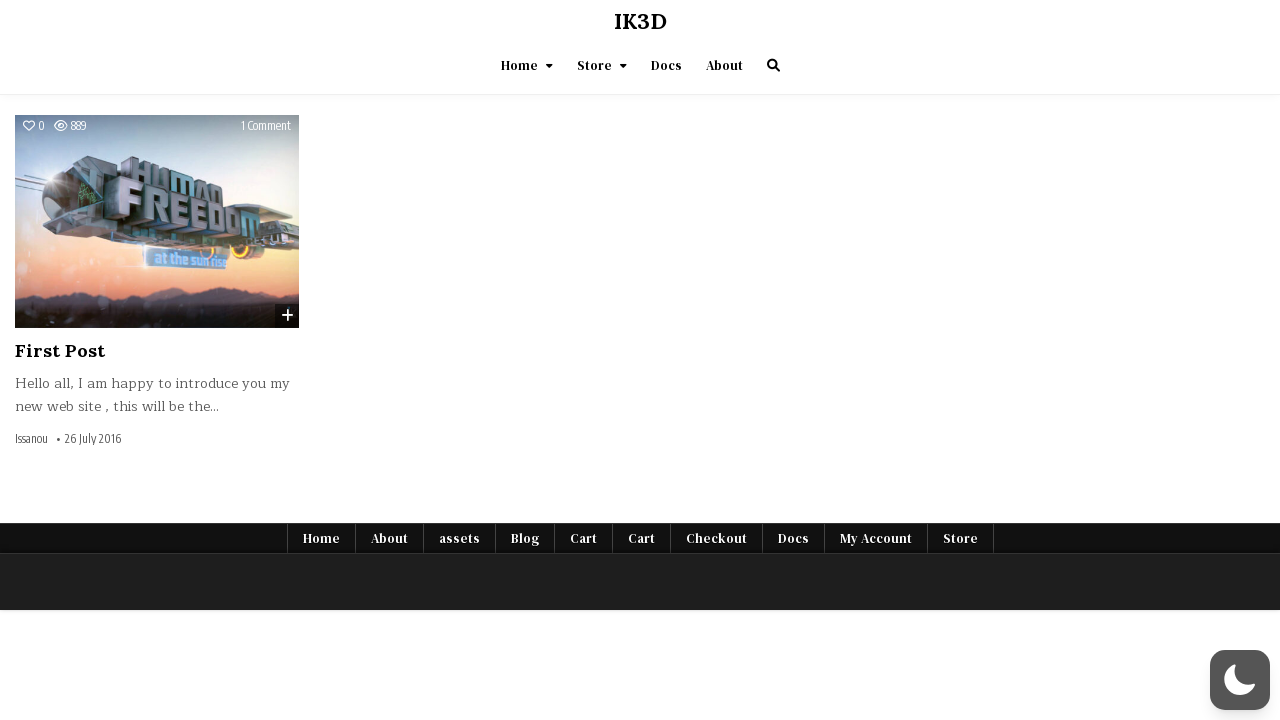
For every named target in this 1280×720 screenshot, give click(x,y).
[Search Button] (773, 65)
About (724, 65)
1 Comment (266, 126)
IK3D (640, 21)
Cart (583, 538)
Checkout (716, 538)
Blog (525, 538)
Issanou (31, 439)
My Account (876, 538)
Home (519, 65)
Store (594, 65)
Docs (666, 65)
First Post (60, 350)
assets (459, 538)
